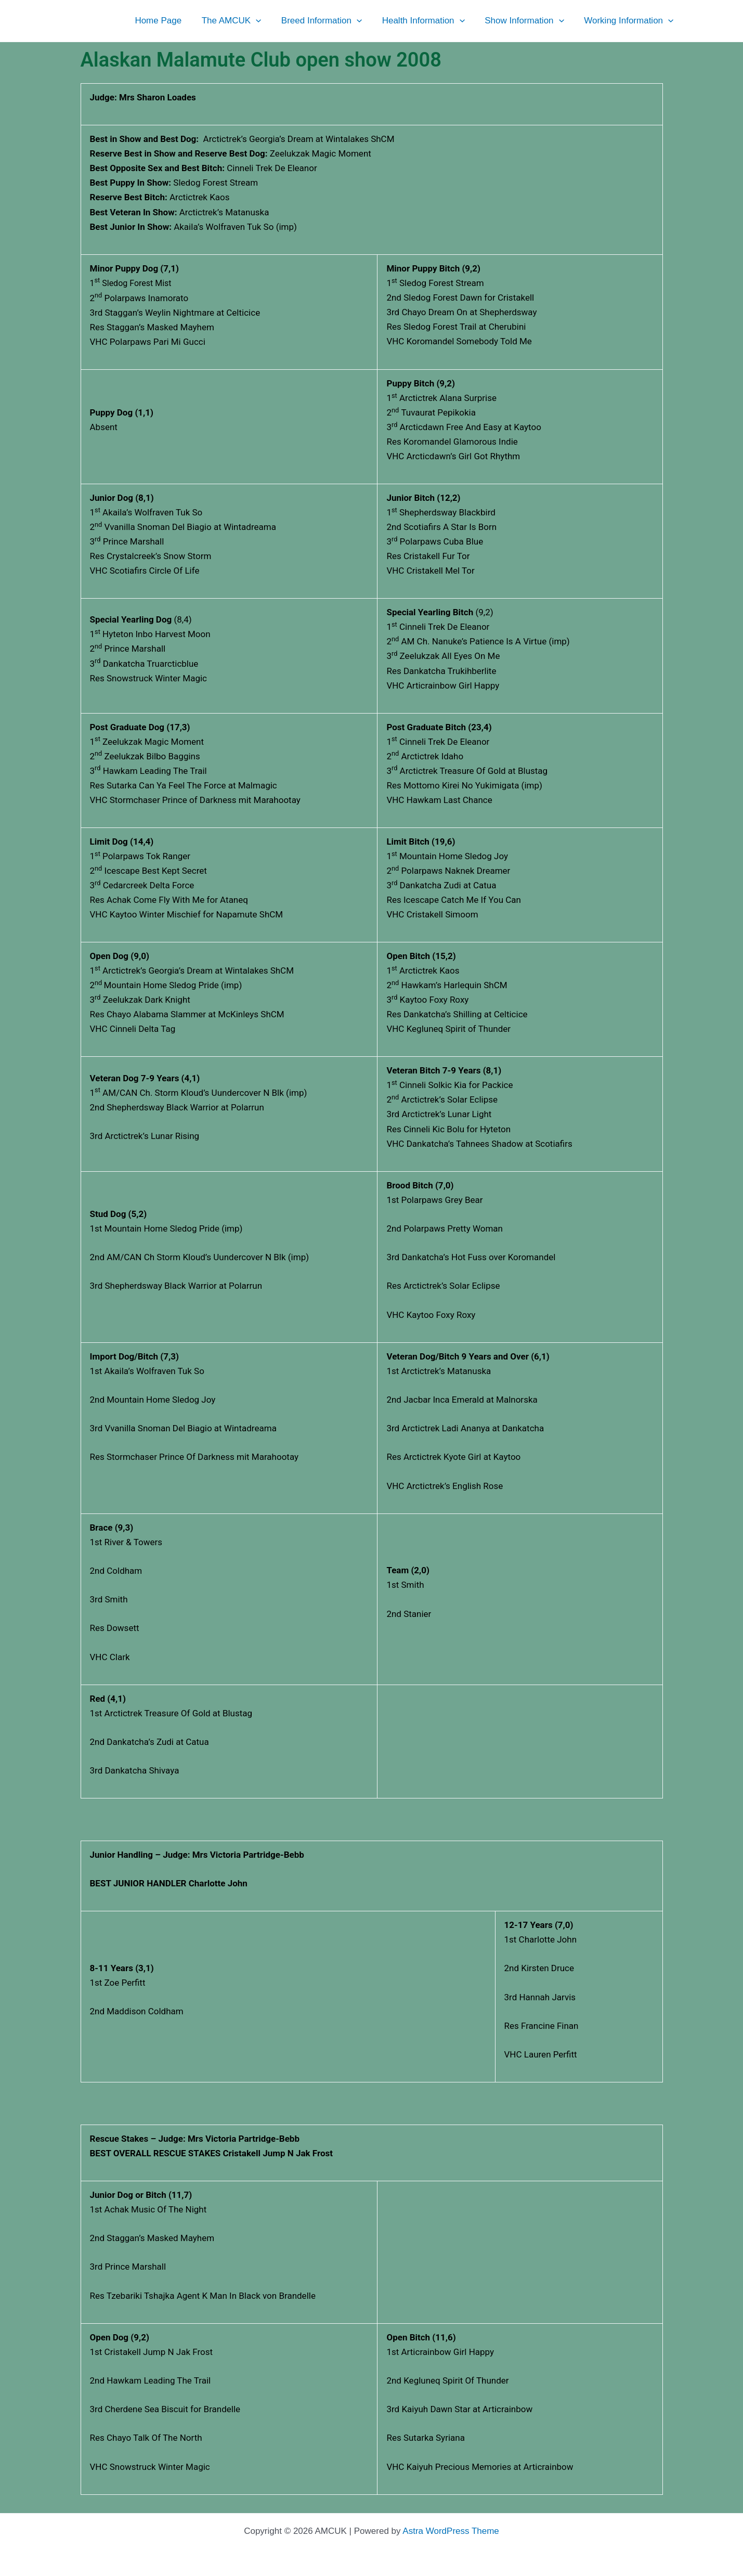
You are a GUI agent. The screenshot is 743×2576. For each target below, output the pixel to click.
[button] (266, 21)
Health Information (429, 21)
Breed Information (330, 21)
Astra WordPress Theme (450, 2531)
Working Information (630, 21)
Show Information (527, 21)
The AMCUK (242, 21)
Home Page (171, 20)
